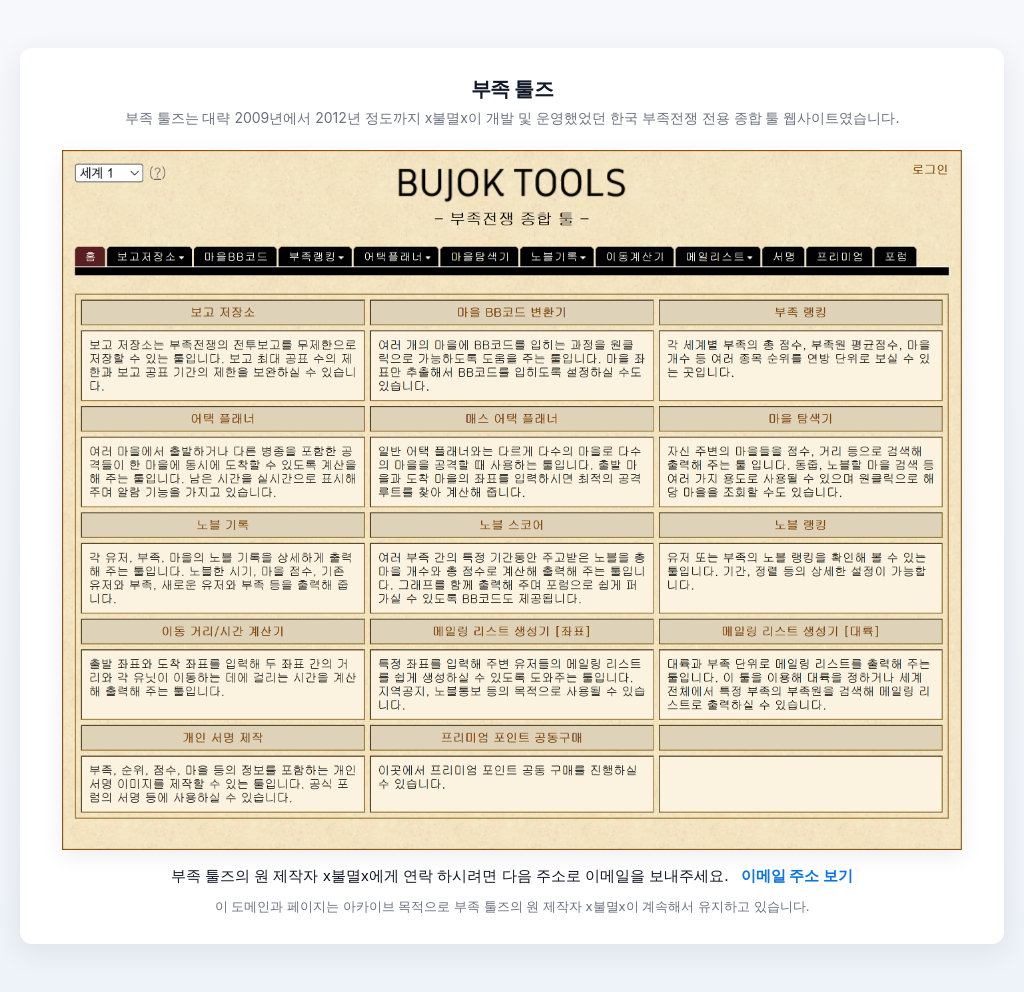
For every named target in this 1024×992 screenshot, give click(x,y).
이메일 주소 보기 (797, 875)
